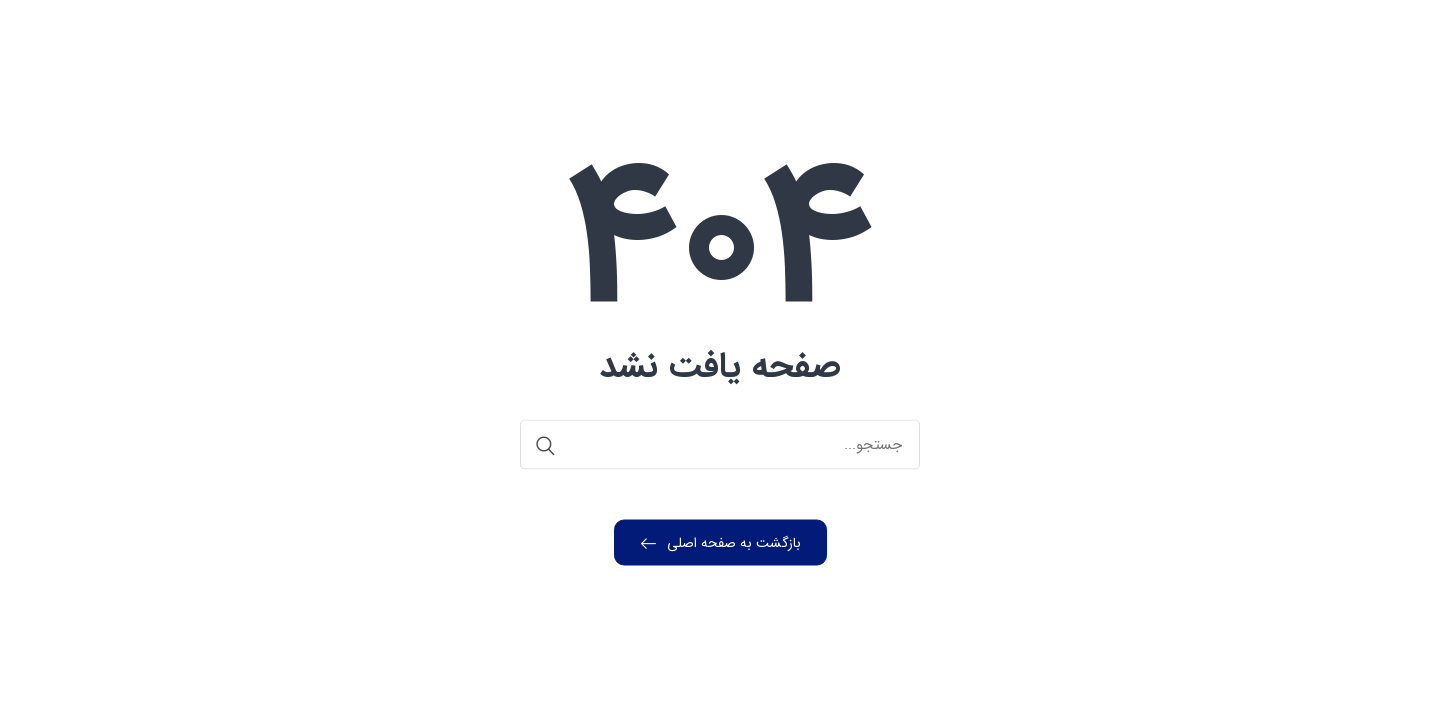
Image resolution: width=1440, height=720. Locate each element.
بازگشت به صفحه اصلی (721, 543)
